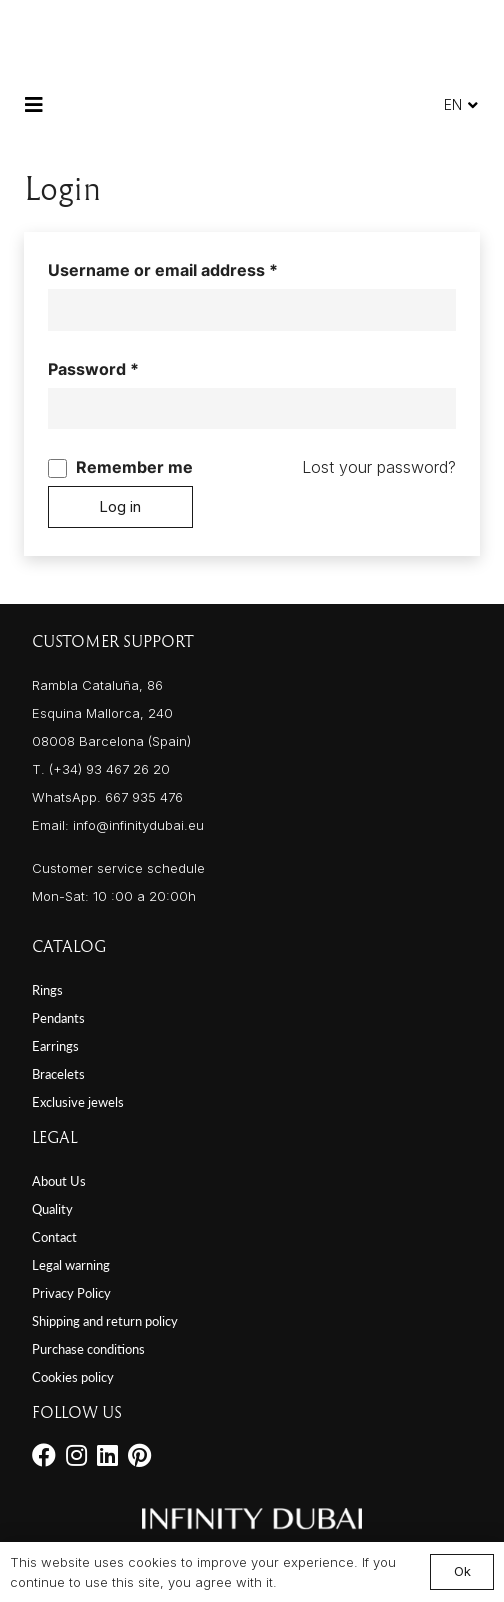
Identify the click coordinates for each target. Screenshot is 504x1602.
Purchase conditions (88, 1349)
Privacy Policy (71, 1293)
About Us (59, 1181)
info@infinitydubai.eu (138, 825)
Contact (54, 1237)
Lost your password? (379, 467)
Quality (52, 1209)
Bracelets (58, 1074)
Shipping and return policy (105, 1321)
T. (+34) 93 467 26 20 (101, 769)
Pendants (58, 1018)
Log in (120, 506)
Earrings (55, 1046)
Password (129, 367)
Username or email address (198, 268)
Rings (47, 990)
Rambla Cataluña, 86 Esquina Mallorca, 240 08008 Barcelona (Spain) (111, 713)
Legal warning (71, 1265)
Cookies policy (73, 1377)
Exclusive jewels (78, 1102)
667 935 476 (144, 797)
